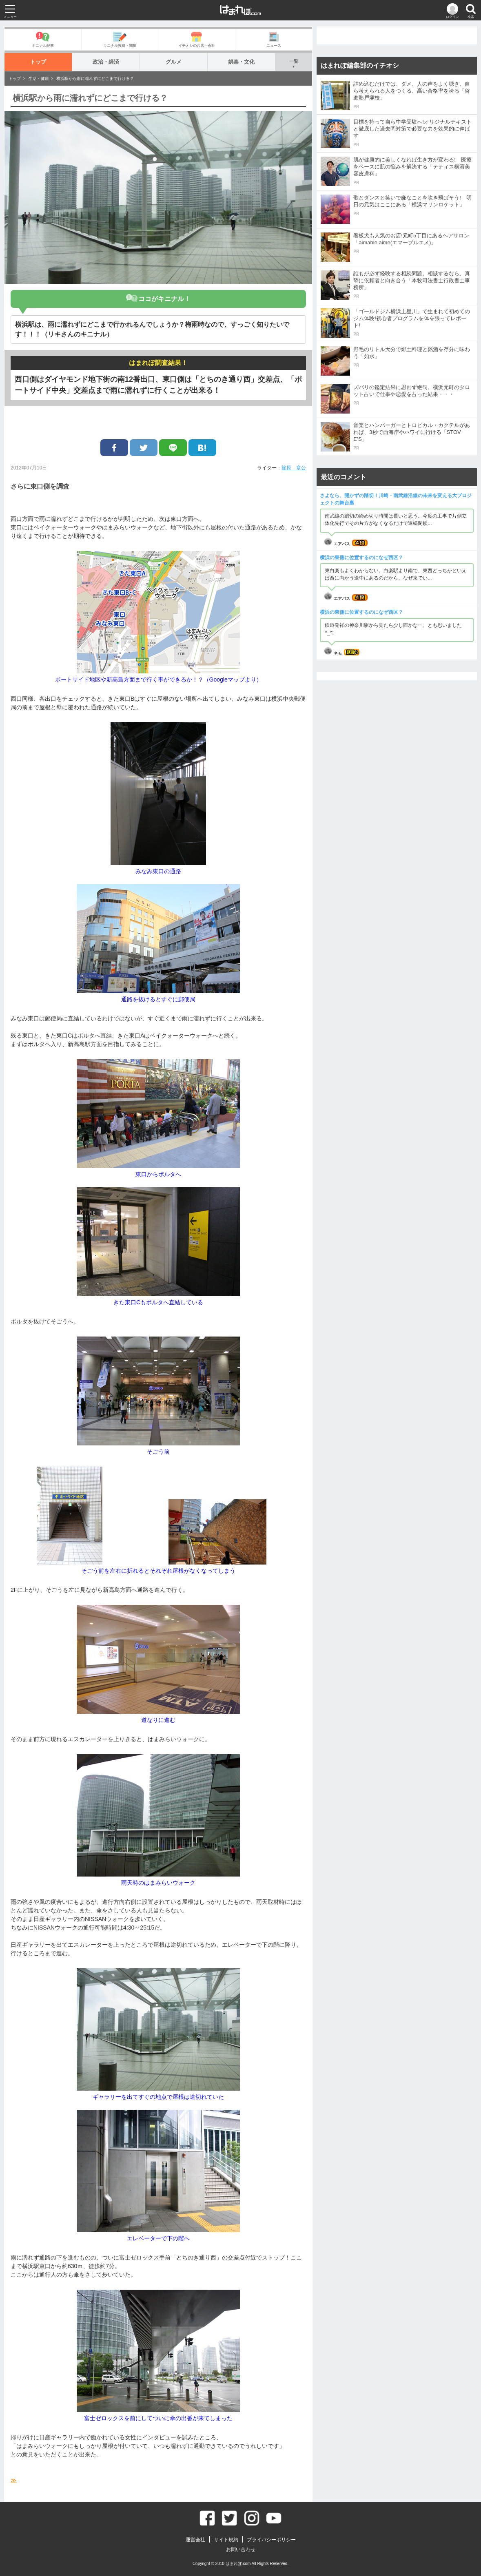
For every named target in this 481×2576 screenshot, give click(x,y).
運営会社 (195, 2540)
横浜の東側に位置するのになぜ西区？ (361, 557)
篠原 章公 (294, 468)
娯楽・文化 (241, 62)
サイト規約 (226, 2540)
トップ (38, 62)
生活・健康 (39, 78)
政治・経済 (106, 62)
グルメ (174, 62)
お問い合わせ (240, 2549)
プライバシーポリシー (271, 2540)
